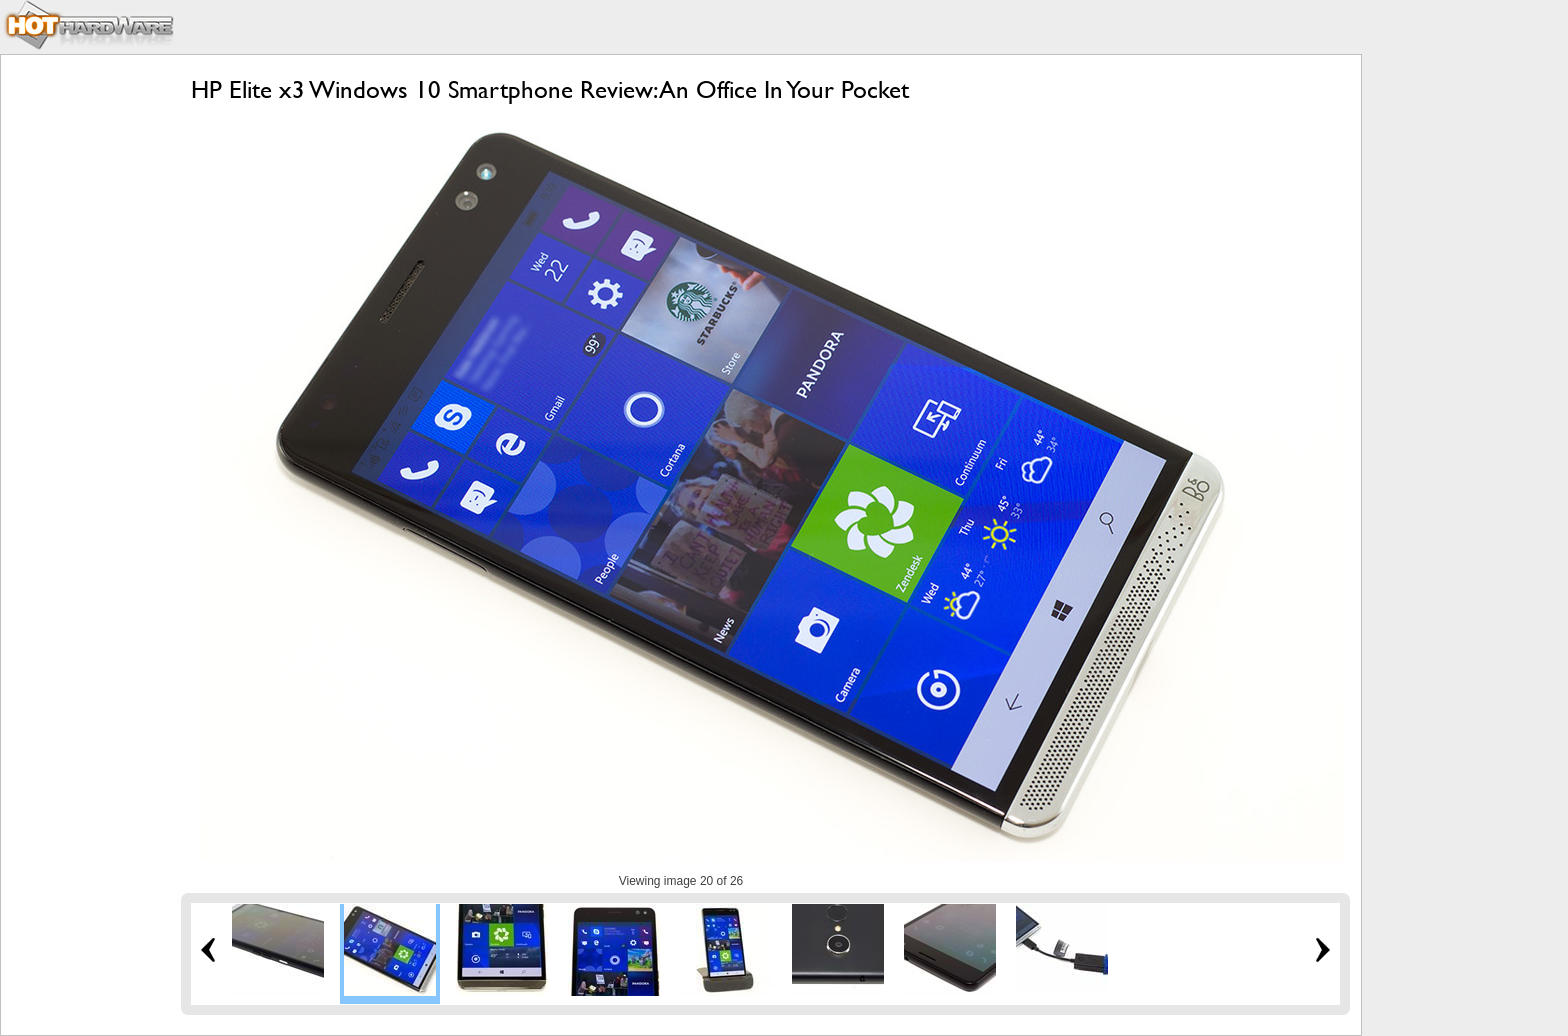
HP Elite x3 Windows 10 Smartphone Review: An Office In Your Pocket (550, 89)
